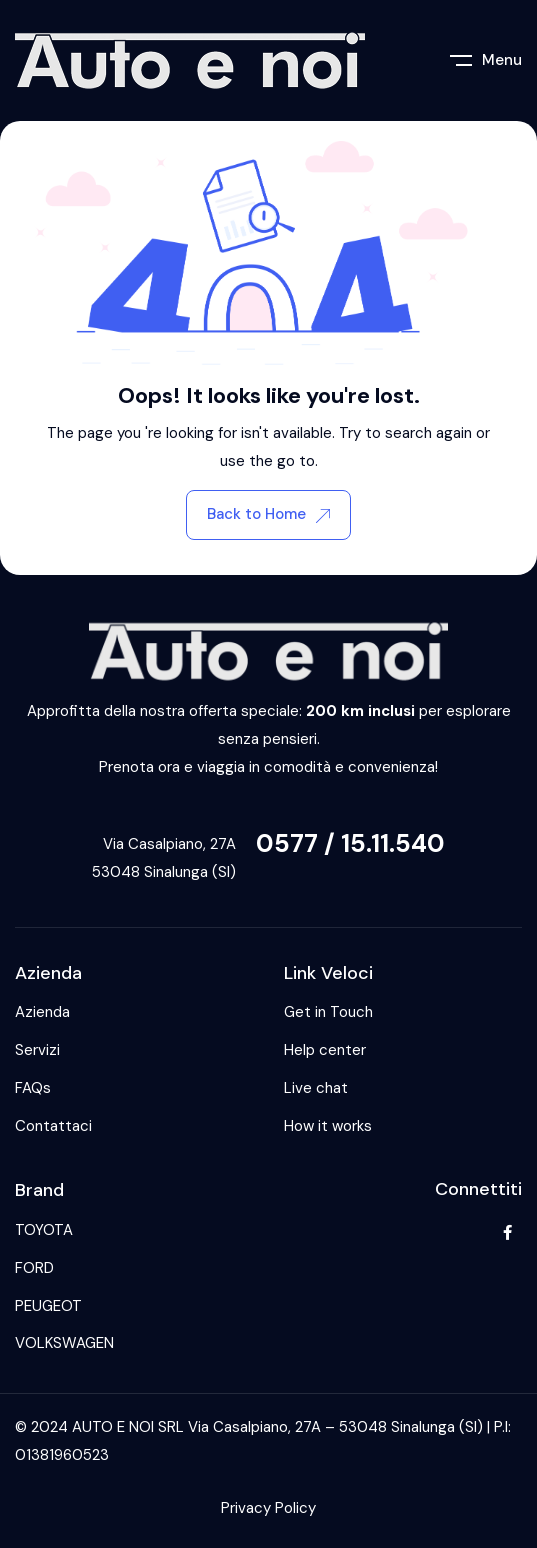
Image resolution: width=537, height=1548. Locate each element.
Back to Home (268, 514)
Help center (325, 1050)
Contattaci (53, 1126)
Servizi (37, 1050)
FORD (34, 1268)
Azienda (42, 1012)
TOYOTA (44, 1230)
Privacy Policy (268, 1508)
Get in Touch (328, 1012)
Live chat (316, 1088)
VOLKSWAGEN (64, 1343)
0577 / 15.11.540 (350, 843)
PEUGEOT (48, 1306)
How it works (328, 1126)
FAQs (33, 1088)
